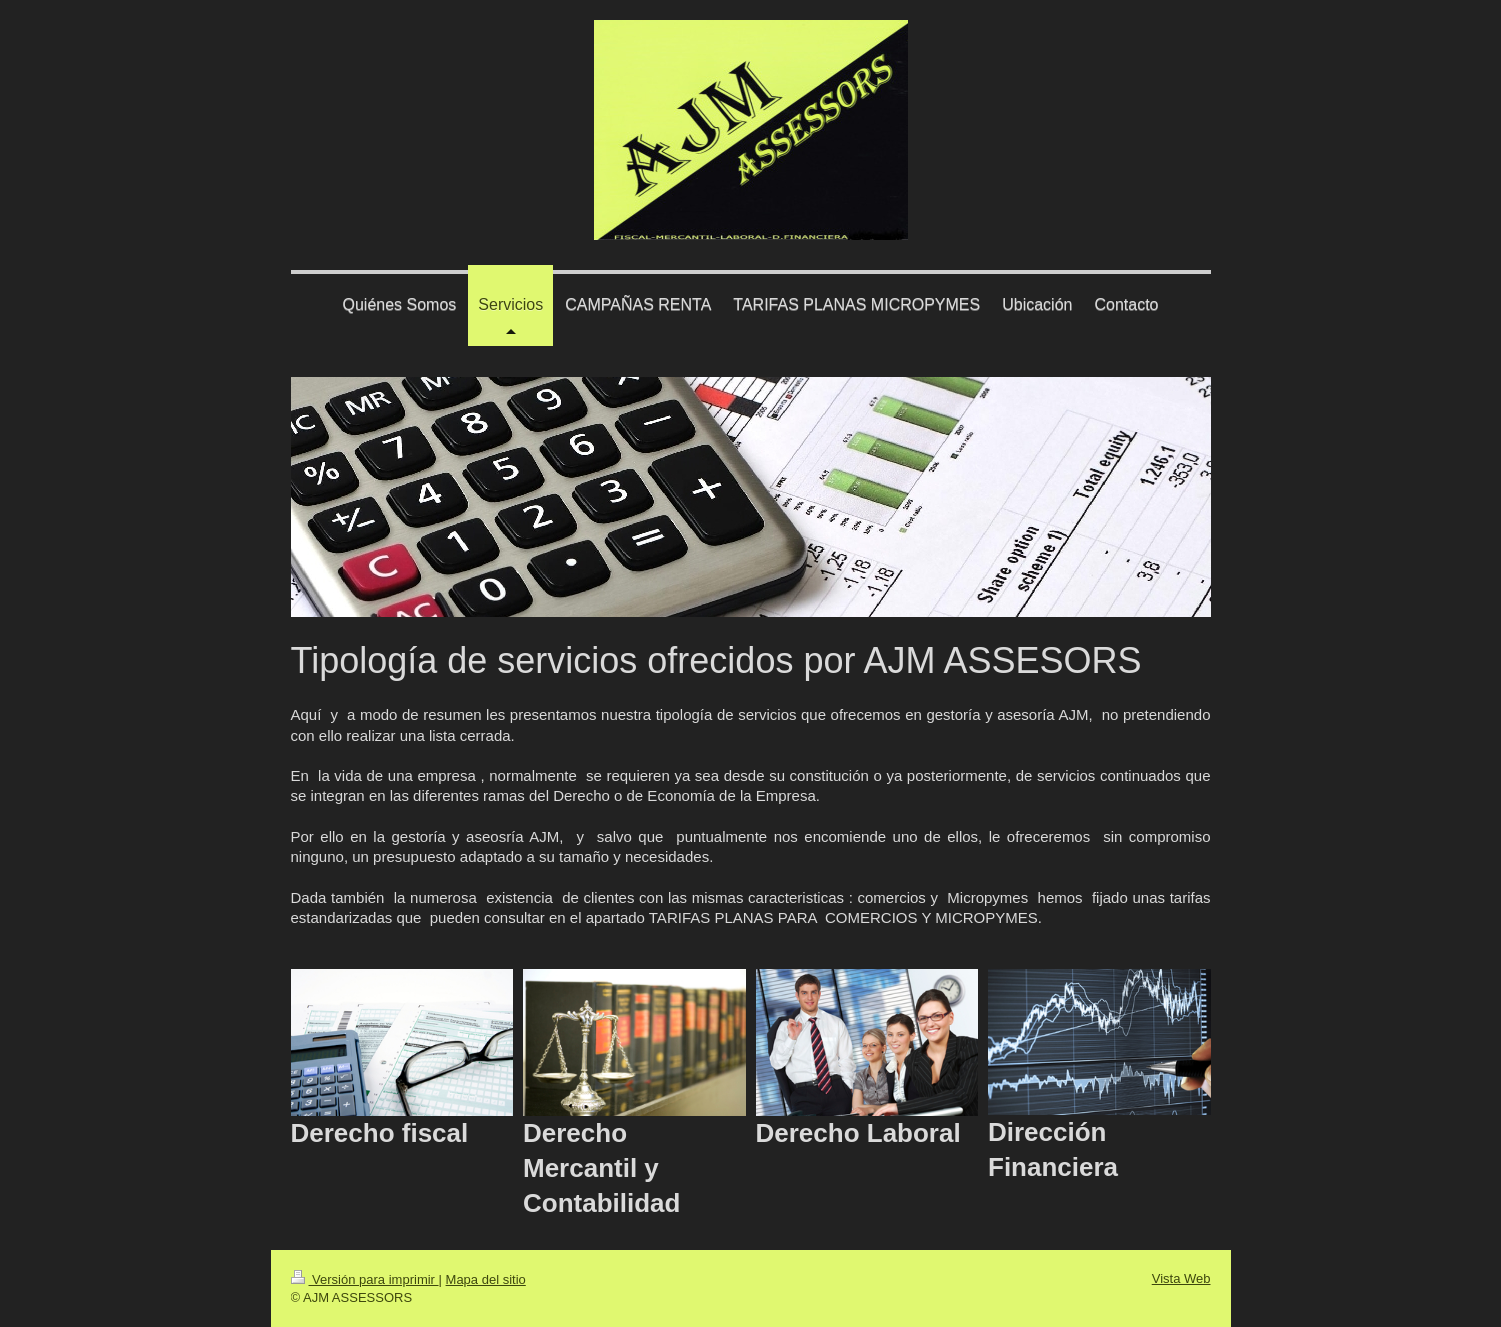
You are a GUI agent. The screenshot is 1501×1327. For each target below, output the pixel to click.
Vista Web (1181, 1278)
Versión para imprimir (365, 1279)
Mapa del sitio (486, 1279)
